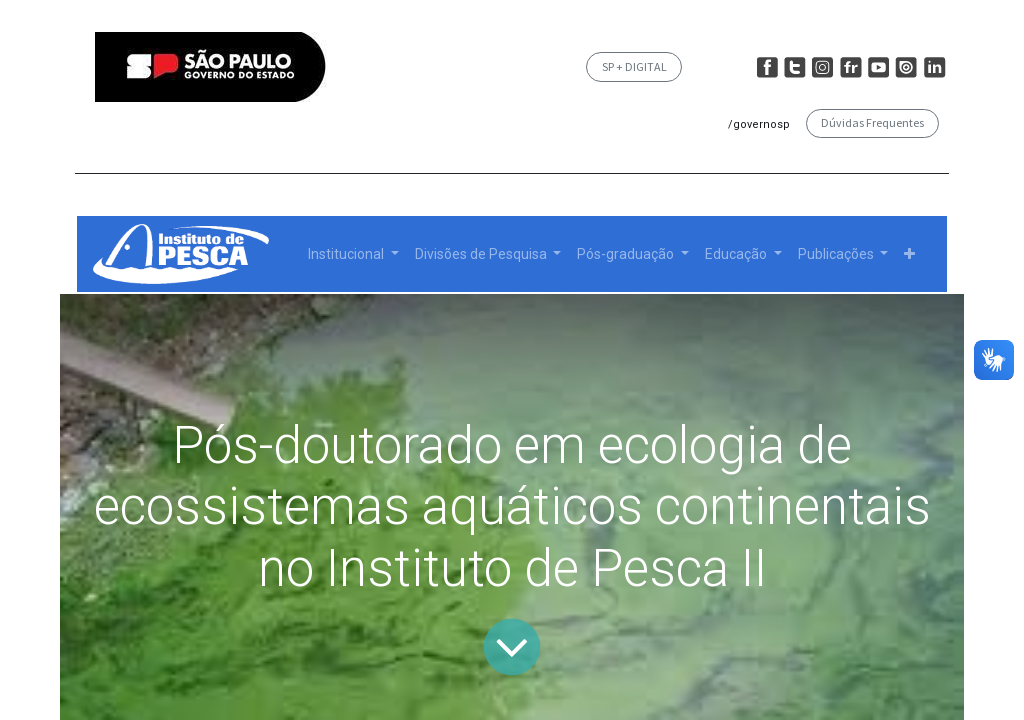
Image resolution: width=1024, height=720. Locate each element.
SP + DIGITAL (634, 66)
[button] (909, 254)
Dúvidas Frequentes (872, 122)
